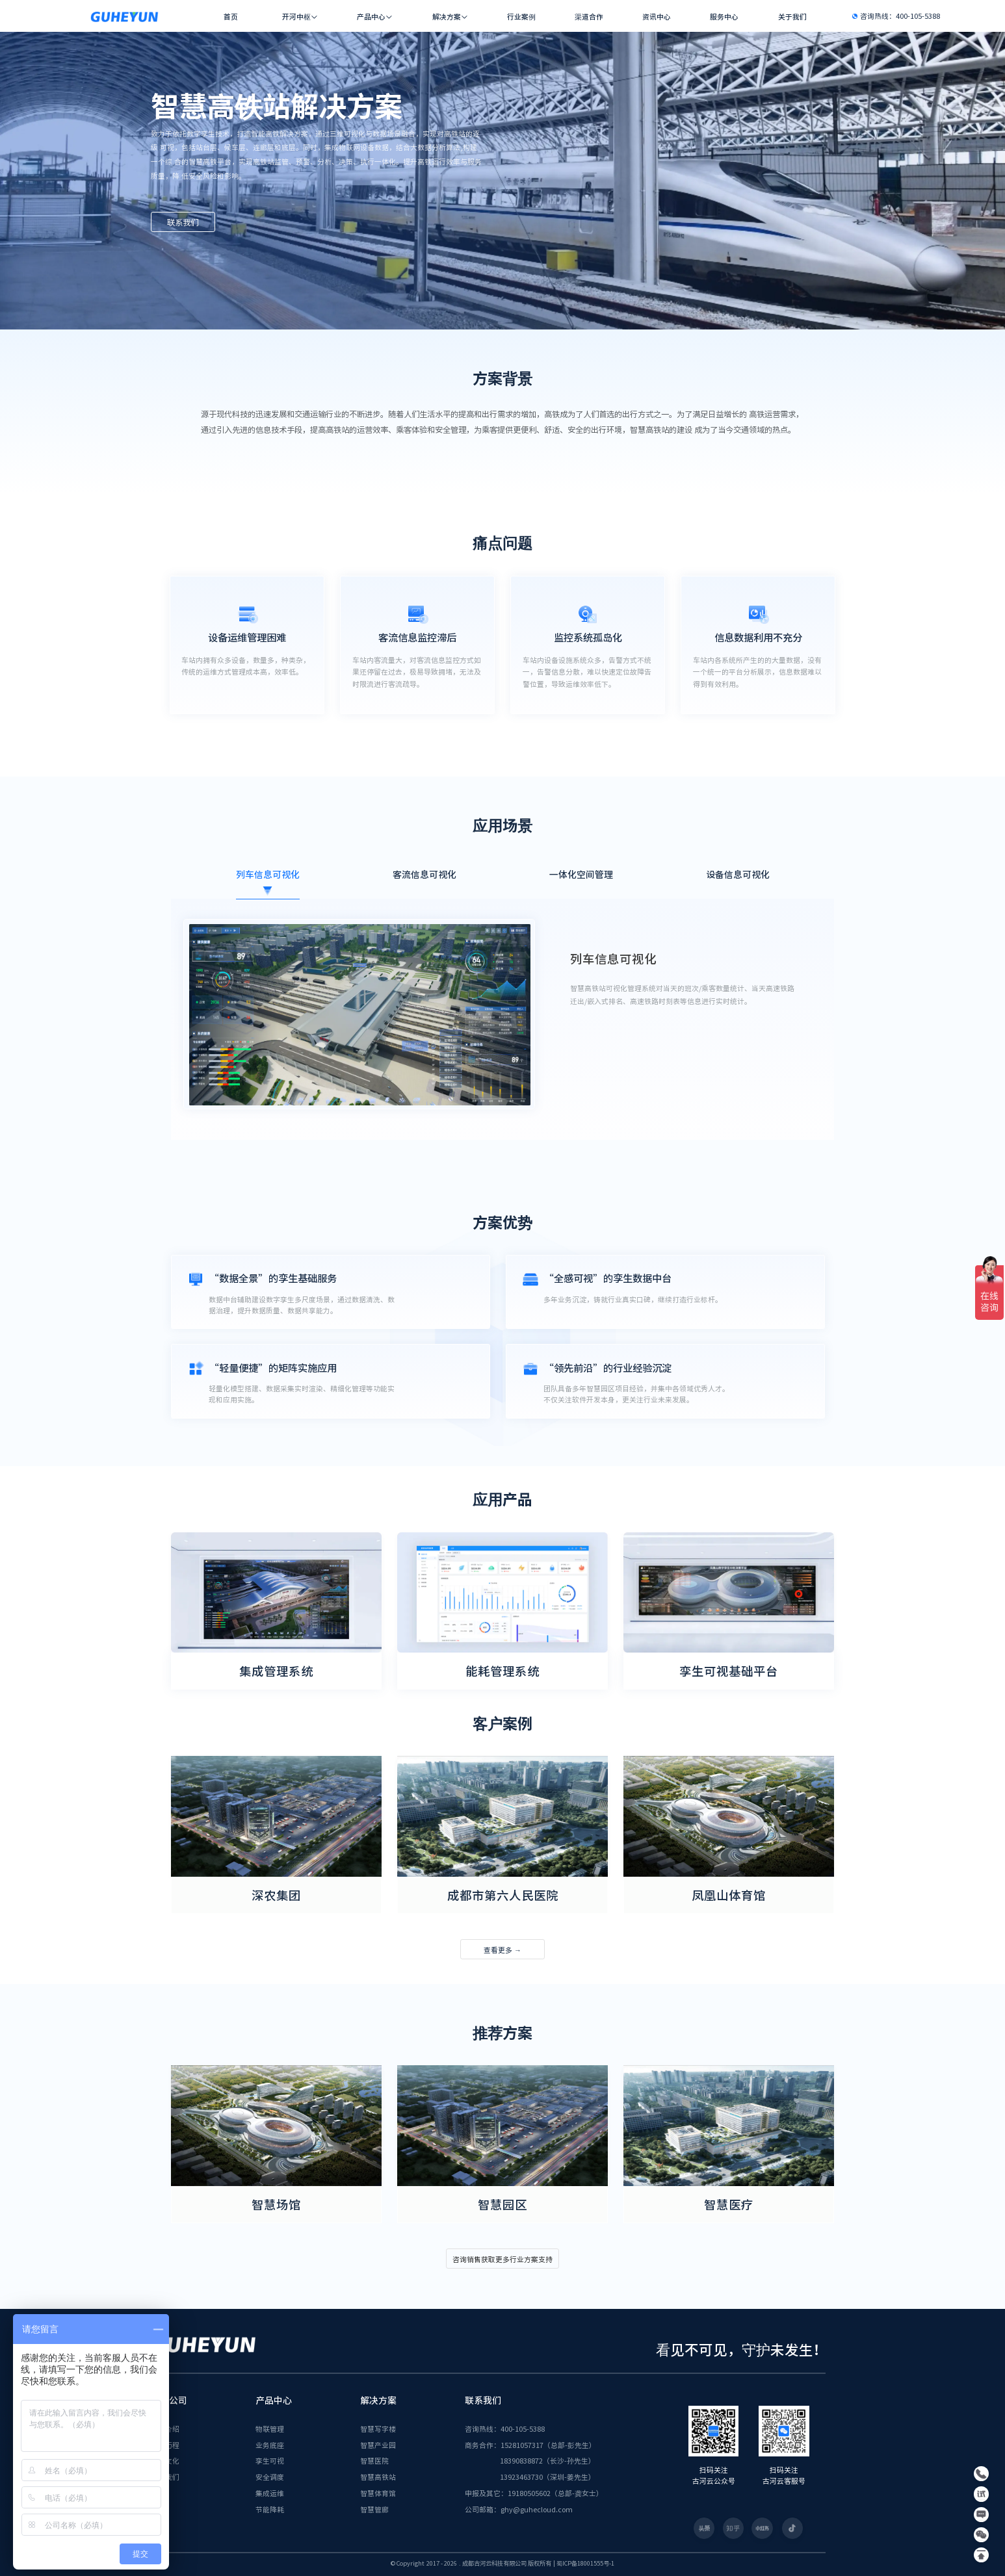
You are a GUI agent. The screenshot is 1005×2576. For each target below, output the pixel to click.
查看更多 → (502, 1949)
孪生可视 (269, 2460)
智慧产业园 (378, 2445)
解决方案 (446, 16)
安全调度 (269, 2476)
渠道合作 (589, 16)
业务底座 (269, 2445)
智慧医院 (374, 2460)
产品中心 (371, 16)
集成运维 (269, 2493)
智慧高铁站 (378, 2476)
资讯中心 (656, 16)
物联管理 (269, 2428)
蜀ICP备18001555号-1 (585, 2563)
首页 (231, 16)
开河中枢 (296, 16)
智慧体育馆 (378, 2493)
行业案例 (521, 16)
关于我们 (792, 16)
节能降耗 (269, 2509)
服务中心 (724, 16)
